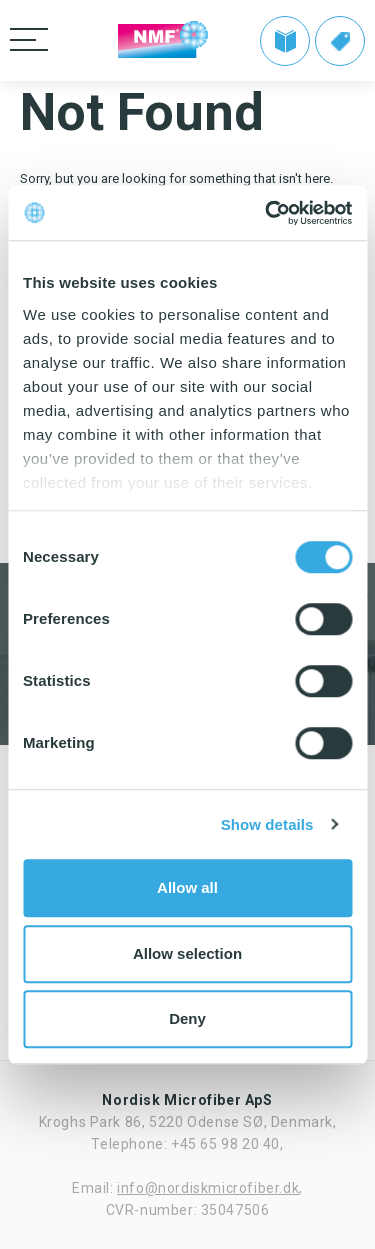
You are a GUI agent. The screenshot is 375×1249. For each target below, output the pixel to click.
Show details (267, 824)
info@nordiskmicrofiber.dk (208, 1188)
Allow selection (187, 953)
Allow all (187, 887)
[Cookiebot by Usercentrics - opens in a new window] (267, 213)
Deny (187, 1018)
